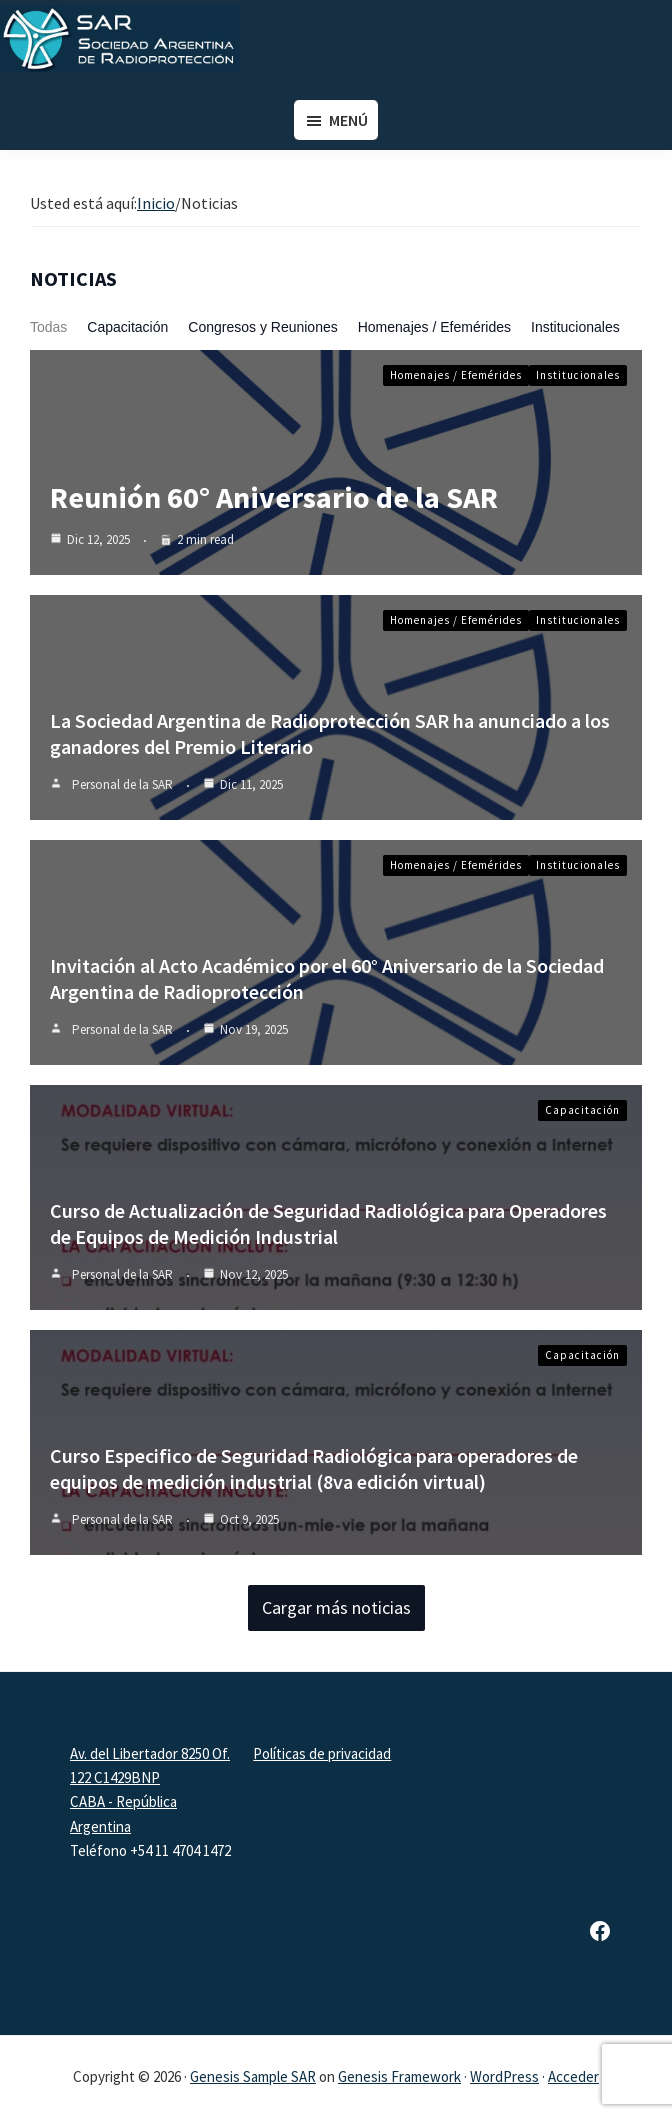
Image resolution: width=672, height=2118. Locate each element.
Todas (48, 327)
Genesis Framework (399, 2076)
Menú (348, 120)
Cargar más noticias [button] (336, 1607)
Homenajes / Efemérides (434, 327)
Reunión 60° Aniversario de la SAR (274, 497)
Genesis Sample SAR (253, 2076)
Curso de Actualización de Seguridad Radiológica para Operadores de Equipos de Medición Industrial (328, 1223)
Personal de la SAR (122, 784)
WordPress (504, 2076)
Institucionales (575, 327)
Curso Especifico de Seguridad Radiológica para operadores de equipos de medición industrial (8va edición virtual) (314, 1468)
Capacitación (127, 327)
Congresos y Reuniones (262, 327)
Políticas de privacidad (322, 1753)
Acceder (573, 2076)
